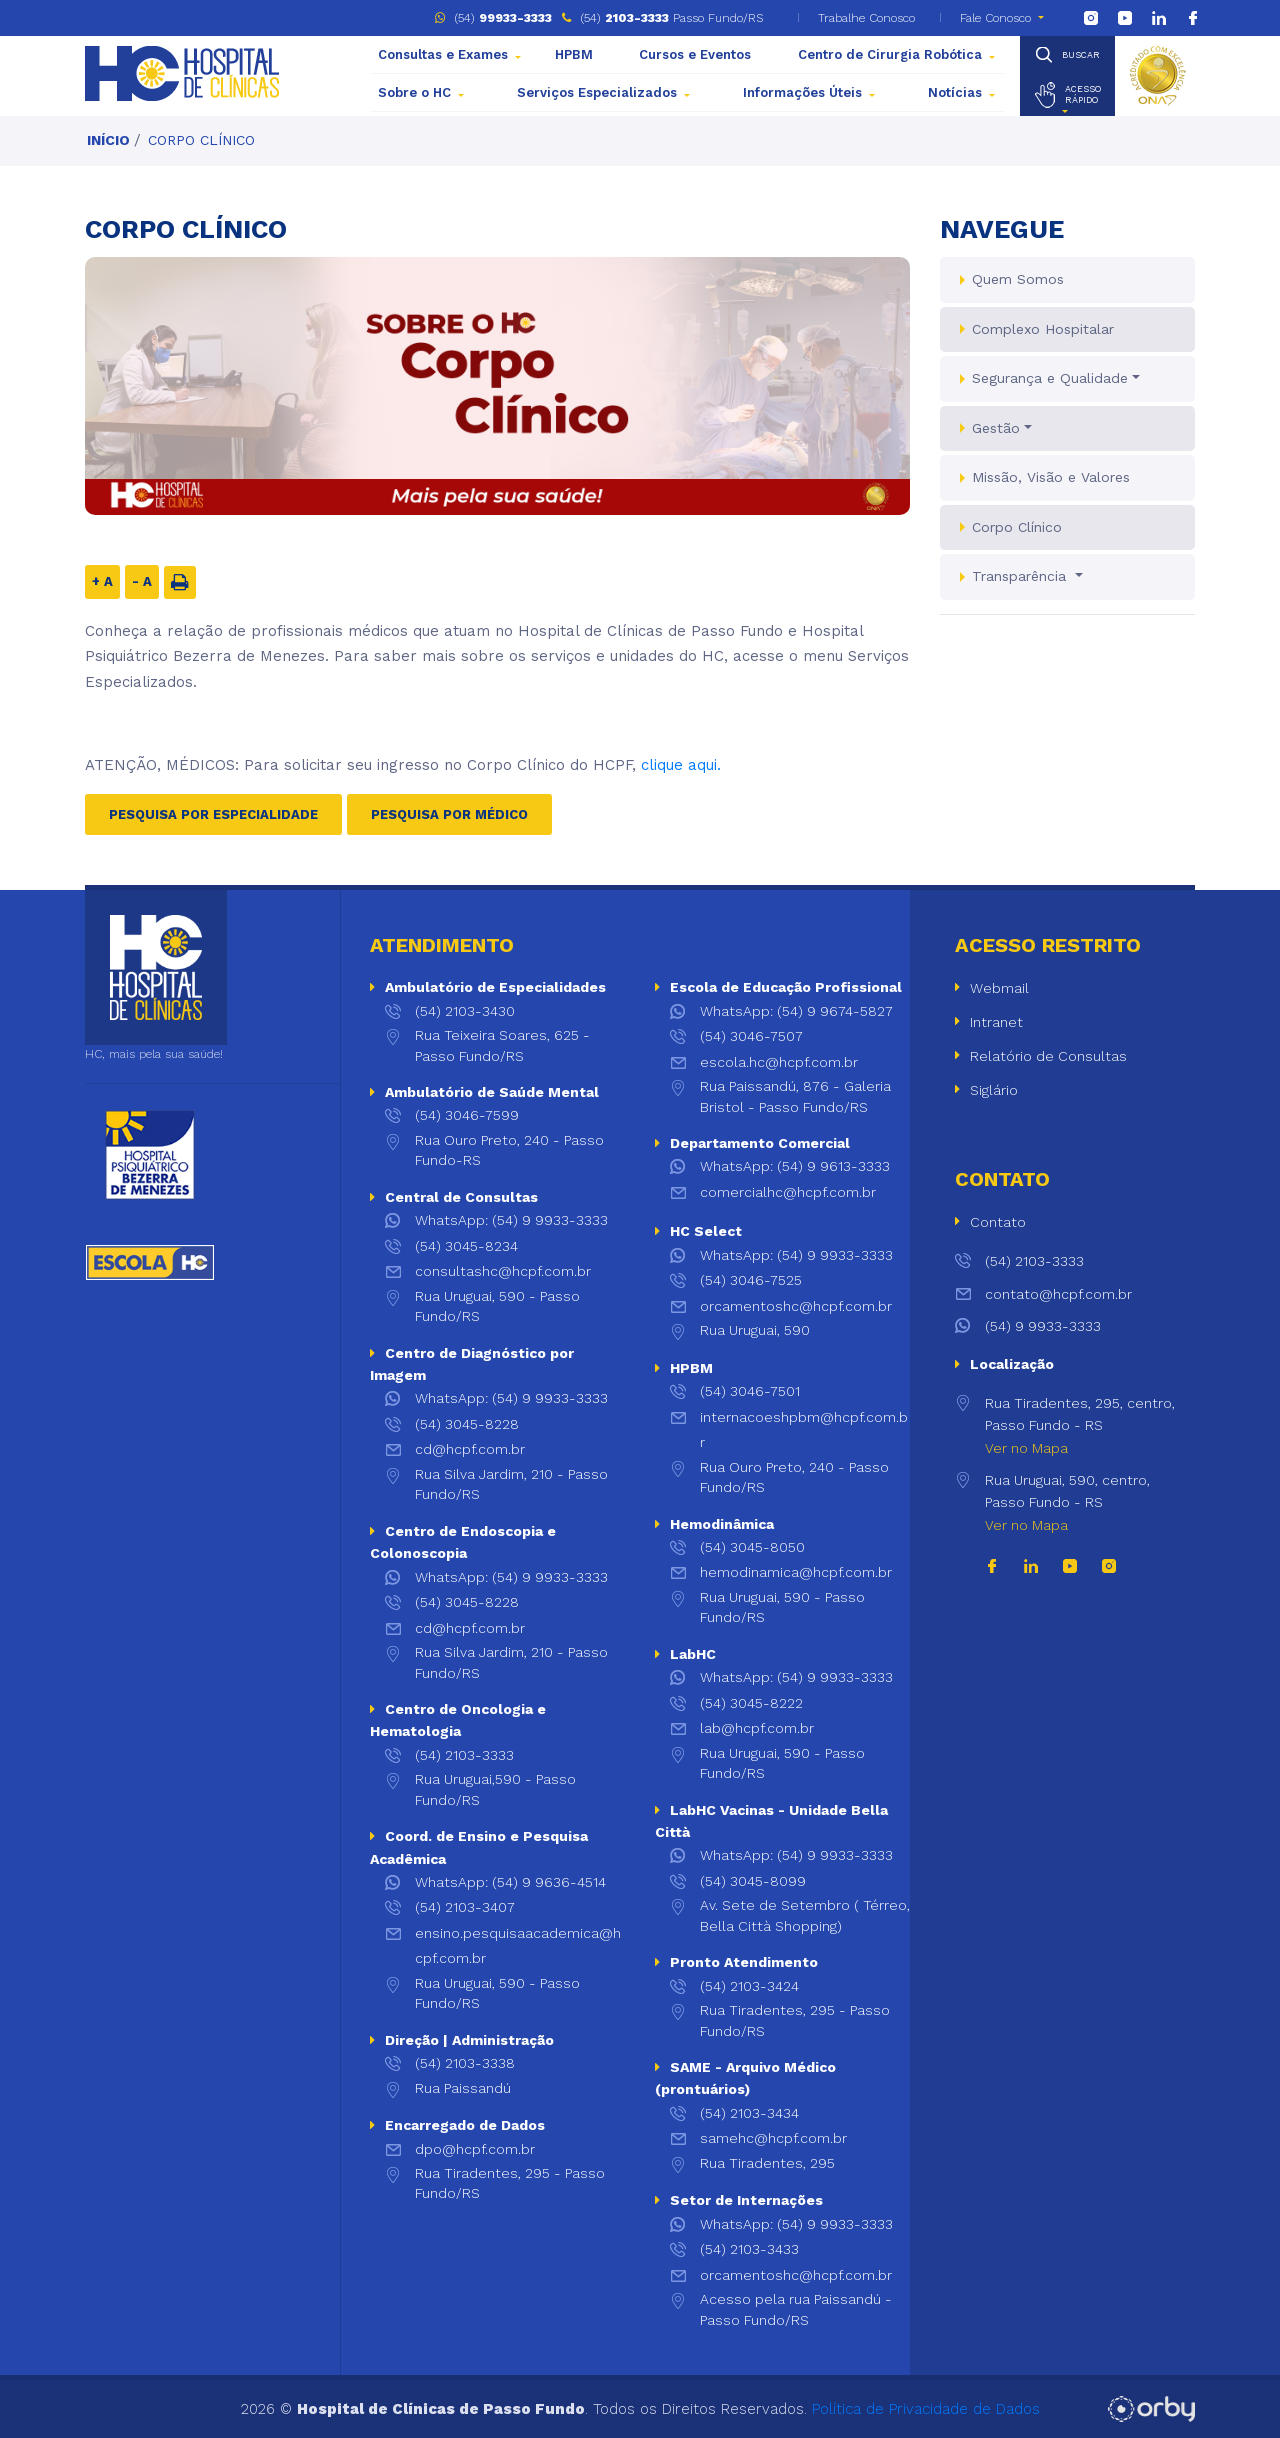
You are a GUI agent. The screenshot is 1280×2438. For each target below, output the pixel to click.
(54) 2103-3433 (749, 2249)
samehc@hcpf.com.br (773, 2138)
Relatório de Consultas (1048, 1056)
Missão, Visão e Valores (1051, 477)
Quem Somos (1018, 279)
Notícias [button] (955, 92)
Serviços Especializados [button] (597, 92)
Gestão (996, 428)
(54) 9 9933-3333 (1028, 1326)
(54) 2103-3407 (465, 1907)
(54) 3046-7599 (467, 1115)
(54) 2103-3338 (465, 2063)
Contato (998, 1222)
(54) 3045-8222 (751, 1703)
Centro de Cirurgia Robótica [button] (890, 54)
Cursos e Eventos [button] (695, 54)
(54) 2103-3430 (465, 1011)
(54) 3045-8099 (753, 1881)
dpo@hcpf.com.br (475, 2149)
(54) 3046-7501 (750, 1391)
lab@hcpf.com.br (757, 1728)
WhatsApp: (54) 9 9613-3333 (795, 1166)
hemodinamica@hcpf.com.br (796, 1572)
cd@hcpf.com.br (470, 1449)
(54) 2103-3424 (749, 1986)
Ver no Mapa (1026, 1448)
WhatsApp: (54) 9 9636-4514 (510, 1882)
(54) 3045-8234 (466, 1246)
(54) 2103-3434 (749, 2113)
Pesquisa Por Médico (449, 814)
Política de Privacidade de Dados (926, 2409)
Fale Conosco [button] (995, 18)
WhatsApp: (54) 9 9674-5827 (796, 1011)
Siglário (994, 1090)
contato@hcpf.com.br (1043, 1294)
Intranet (996, 1022)
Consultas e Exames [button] (443, 54)
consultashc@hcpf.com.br (503, 1271)
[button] (1067, 95)
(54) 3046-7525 (751, 1280)
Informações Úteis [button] (802, 92)
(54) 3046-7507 (751, 1036)
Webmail (999, 988)
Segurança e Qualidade (1050, 378)
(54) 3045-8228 (467, 1424)
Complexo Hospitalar (1043, 329)
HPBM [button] (574, 54)
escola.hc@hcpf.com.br (779, 1062)
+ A (102, 581)
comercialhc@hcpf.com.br (788, 1192)
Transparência (1021, 576)
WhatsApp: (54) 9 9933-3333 (511, 1220)
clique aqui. (681, 765)
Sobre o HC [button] (414, 92)
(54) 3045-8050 (752, 1547)
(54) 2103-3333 (464, 1755)
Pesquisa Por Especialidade (213, 814)
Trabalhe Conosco (864, 18)
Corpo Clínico (201, 140)
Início (108, 140)
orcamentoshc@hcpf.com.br (796, 1306)
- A (142, 581)
